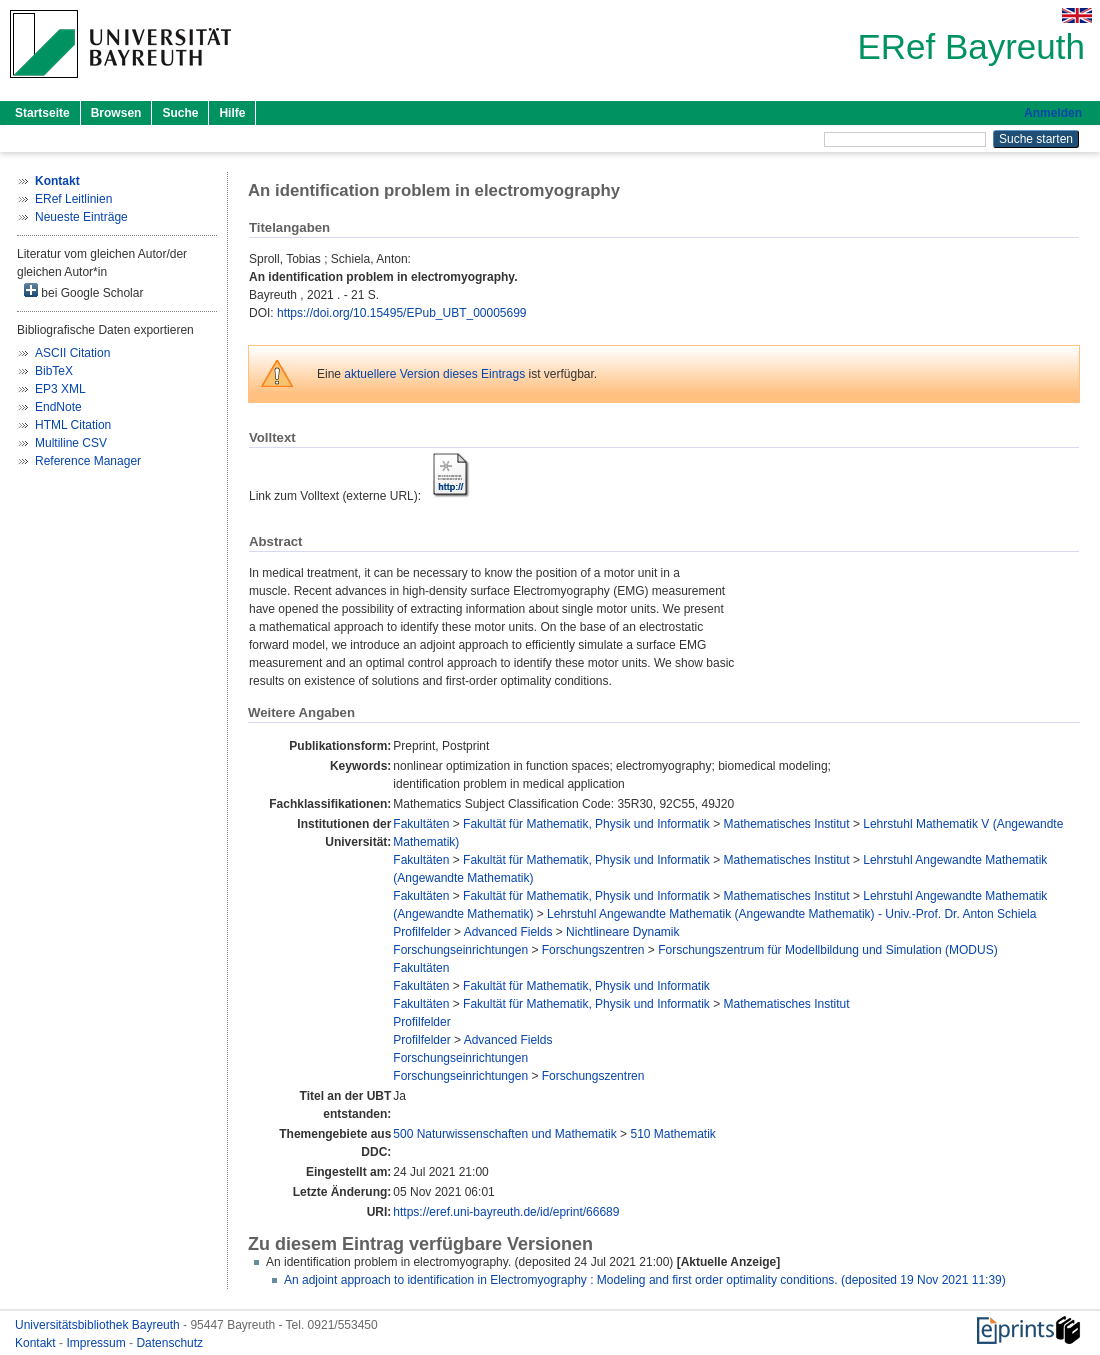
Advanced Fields (508, 932)
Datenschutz (169, 1343)
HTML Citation (73, 425)
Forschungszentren (593, 950)
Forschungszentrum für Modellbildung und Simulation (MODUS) (827, 950)
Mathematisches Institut (787, 824)
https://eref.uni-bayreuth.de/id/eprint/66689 (506, 1212)
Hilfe (232, 113)
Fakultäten (421, 824)
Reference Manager (88, 461)
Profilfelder (421, 932)
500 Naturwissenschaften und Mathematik (504, 1134)
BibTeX (54, 371)
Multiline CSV (71, 443)
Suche (180, 113)
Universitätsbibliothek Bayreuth (99, 1325)
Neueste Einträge (81, 217)
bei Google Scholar (83, 291)
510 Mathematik (672, 1134)
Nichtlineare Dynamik (622, 932)
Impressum (97, 1343)
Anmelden (1053, 113)
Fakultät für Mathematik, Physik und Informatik (586, 824)
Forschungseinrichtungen (460, 950)
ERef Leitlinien (73, 199)
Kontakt (37, 1343)
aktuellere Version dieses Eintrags (434, 374)
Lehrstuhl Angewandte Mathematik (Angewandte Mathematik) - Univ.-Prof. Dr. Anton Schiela (791, 914)
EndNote (58, 407)
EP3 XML (60, 389)
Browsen (116, 113)
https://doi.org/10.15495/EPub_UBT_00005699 (402, 313)
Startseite (42, 113)
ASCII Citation (72, 353)
